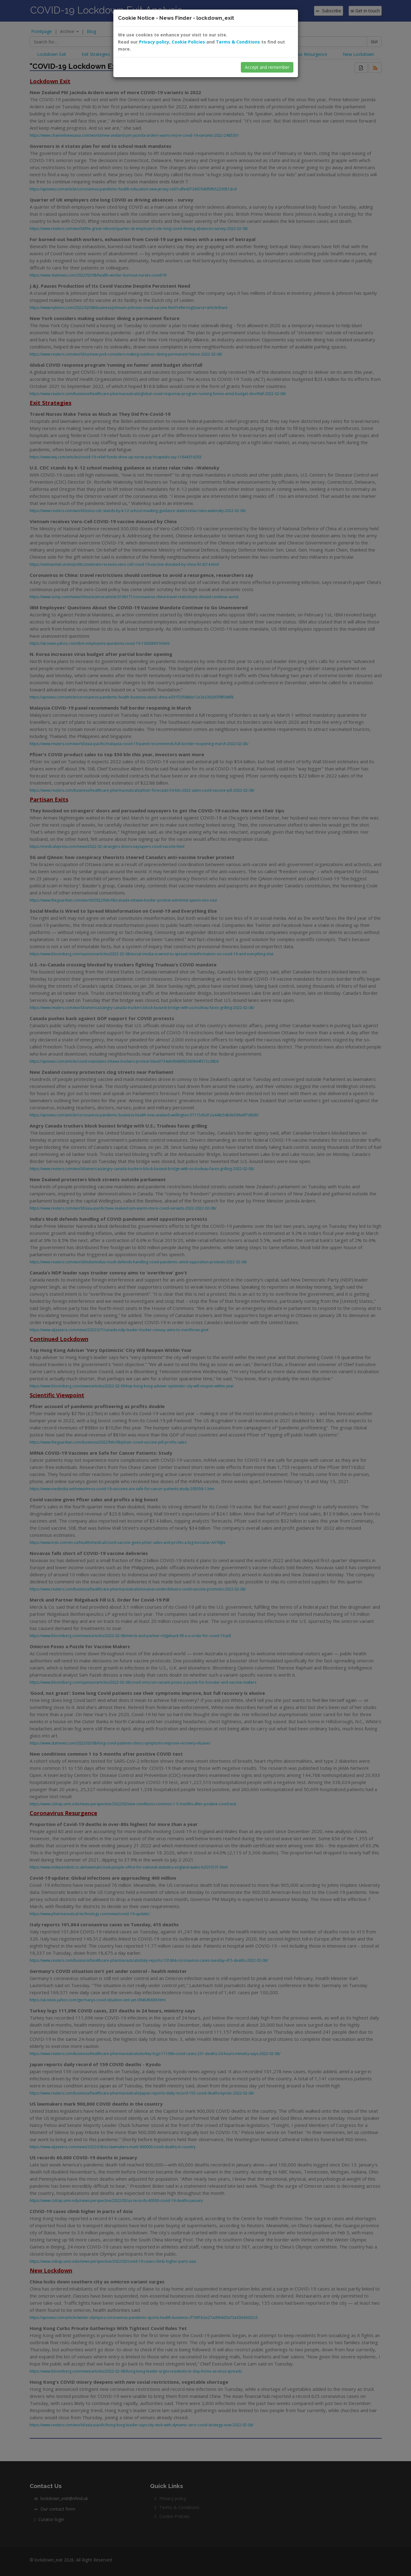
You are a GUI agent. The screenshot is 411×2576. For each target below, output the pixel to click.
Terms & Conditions (238, 42)
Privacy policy (154, 42)
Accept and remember (267, 67)
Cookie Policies (188, 42)
